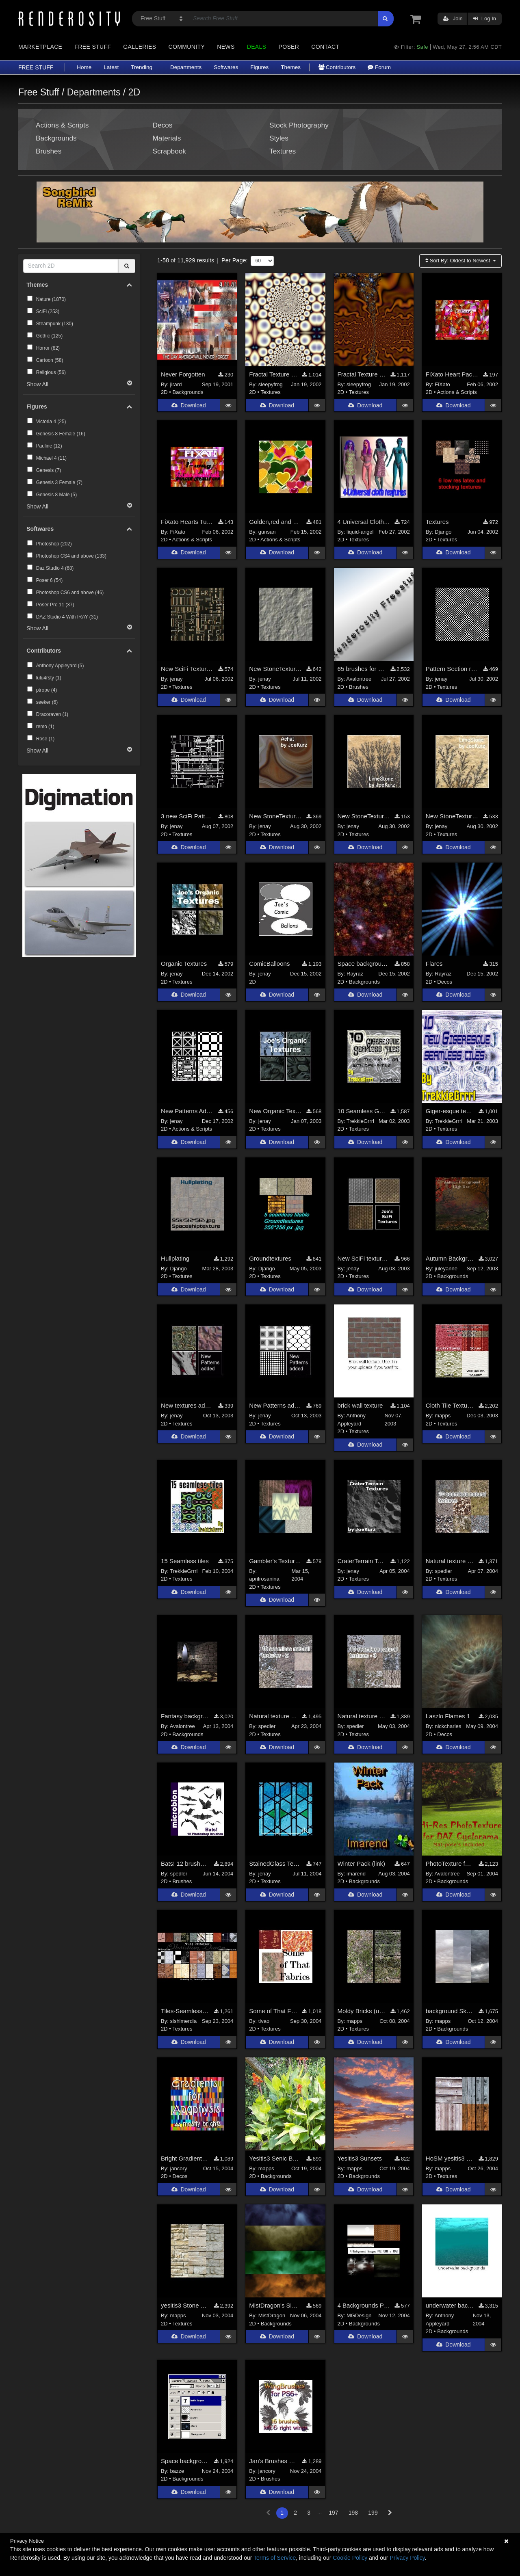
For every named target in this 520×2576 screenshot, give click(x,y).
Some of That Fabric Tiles (273, 2010)
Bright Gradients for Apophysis (185, 2158)
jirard (176, 384)
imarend (356, 1874)
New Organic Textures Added (275, 1110)
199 (372, 2512)
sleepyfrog (270, 384)
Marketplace (40, 46)
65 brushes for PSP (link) (362, 668)
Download (188, 405)
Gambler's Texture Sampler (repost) (275, 1560)
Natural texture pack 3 (362, 1716)
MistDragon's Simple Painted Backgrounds (275, 2305)
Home (84, 67)
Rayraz (355, 974)
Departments (186, 67)
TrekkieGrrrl (360, 1121)
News (225, 46)
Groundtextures (270, 1258)
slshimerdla (183, 2021)
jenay (176, 679)
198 (353, 2512)
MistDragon (271, 2315)
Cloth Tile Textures (450, 1405)
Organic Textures (184, 963)
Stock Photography (299, 125)
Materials (167, 138)
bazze (177, 2471)
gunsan (267, 532)
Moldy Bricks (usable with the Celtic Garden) (362, 2010)
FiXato (442, 384)
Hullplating (175, 1258)
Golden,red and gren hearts (275, 521)
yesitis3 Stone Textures (185, 2305)
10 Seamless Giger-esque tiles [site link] (362, 1110)
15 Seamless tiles (185, 1560)
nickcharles (448, 1726)
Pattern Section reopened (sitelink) (452, 668)
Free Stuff (92, 46)
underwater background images (450, 2305)
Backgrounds (56, 138)
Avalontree (358, 679)
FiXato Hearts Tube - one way (187, 521)
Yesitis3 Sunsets (360, 2158)
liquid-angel (360, 532)
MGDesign (359, 2315)
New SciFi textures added (364, 1258)
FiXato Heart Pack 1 (452, 374)
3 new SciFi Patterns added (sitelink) (187, 816)
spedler (443, 1571)
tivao (263, 2021)
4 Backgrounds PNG (364, 2305)
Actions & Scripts (62, 125)
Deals (256, 46)
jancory (178, 2168)
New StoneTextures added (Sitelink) (275, 816)
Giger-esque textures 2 (450, 1110)
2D (164, 392)
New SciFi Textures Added (187, 668)
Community (187, 46)
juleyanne (446, 1268)
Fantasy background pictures (185, 1716)
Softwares (226, 67)
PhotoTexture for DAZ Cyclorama (450, 1863)
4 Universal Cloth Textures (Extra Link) (364, 521)
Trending (141, 67)
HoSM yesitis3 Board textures (450, 2158)
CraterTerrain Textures (362, 1560)
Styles (278, 138)
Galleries (139, 46)
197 (333, 2512)
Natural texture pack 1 (450, 1560)
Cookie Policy (350, 2557)
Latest (111, 67)
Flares (434, 963)
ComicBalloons (269, 963)
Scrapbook (169, 151)
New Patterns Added (187, 1110)
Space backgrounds (364, 963)
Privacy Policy (407, 2557)
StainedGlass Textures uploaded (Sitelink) (275, 1863)
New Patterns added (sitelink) (275, 1405)
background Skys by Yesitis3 (450, 2010)
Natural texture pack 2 (273, 1716)
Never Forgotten (183, 374)
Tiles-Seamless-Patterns (185, 2010)
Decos (163, 125)
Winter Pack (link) (362, 1863)
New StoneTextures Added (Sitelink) (275, 668)
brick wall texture (360, 1405)
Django (443, 532)
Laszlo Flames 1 (448, 1716)
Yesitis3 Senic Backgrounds (275, 2158)
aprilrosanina (264, 1579)
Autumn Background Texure (450, 1258)
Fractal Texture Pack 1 (273, 374)
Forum (379, 67)
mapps (443, 1416)
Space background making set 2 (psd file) (185, 2460)
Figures (259, 67)
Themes (291, 67)
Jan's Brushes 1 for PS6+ (273, 2460)
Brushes (48, 151)
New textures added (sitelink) (187, 1405)
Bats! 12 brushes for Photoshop (185, 1863)
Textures (282, 151)
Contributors (336, 67)
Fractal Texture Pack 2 (362, 374)
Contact (325, 46)
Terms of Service (275, 2557)
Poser (288, 46)
